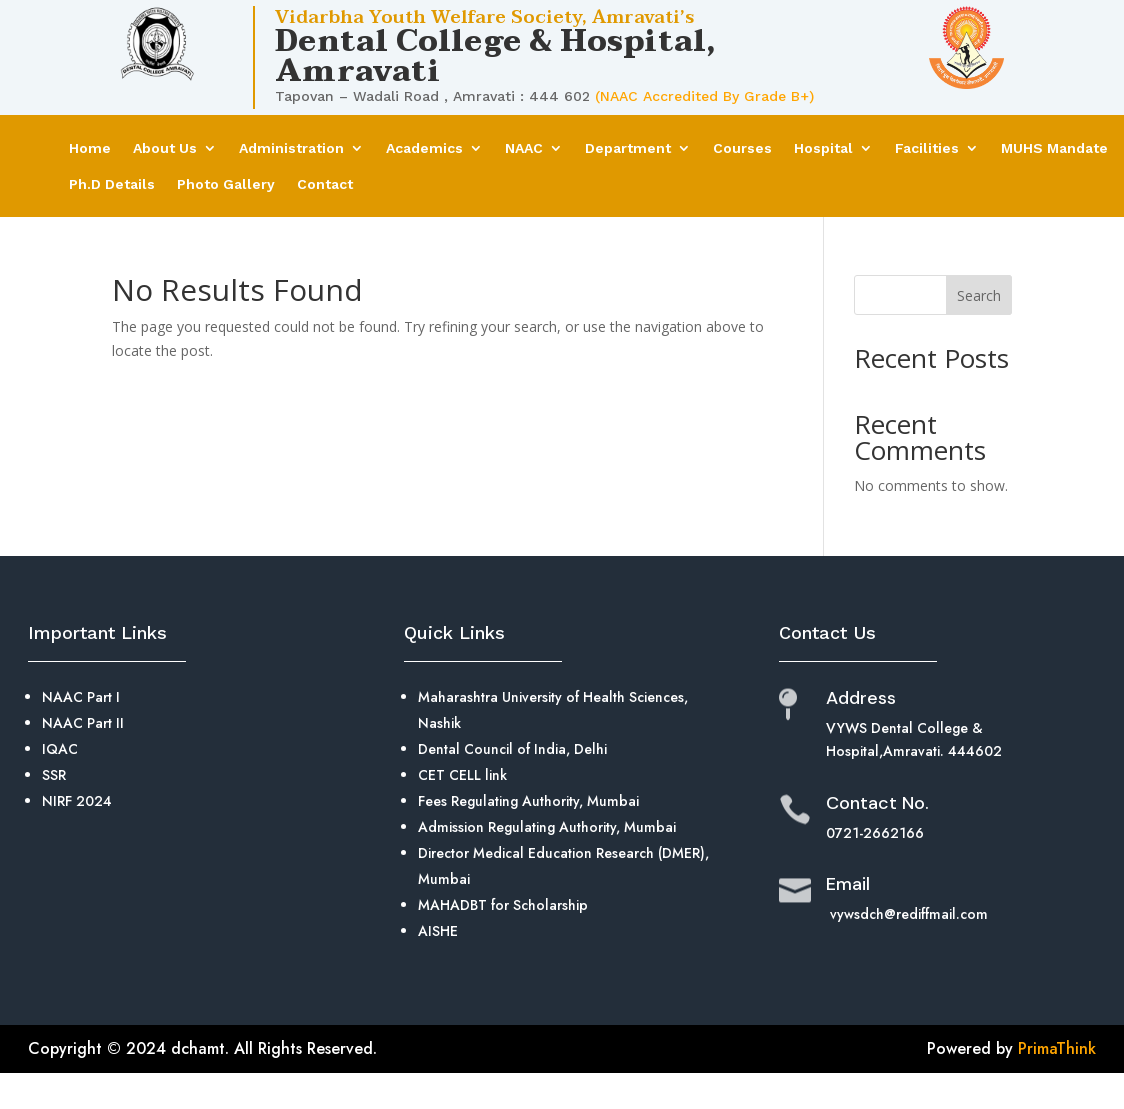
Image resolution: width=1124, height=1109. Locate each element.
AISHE (438, 931)
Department (628, 148)
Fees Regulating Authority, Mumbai (528, 801)
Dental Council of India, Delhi (512, 749)
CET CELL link (462, 775)
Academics (424, 148)
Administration (291, 148)
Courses (742, 148)
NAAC (524, 148)
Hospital (823, 148)
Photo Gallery (226, 184)
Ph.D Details (112, 184)
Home (90, 148)
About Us (165, 148)
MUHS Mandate (1054, 148)
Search (979, 295)
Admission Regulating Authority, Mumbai (547, 827)
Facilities (927, 148)
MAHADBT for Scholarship (503, 905)
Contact (325, 184)
